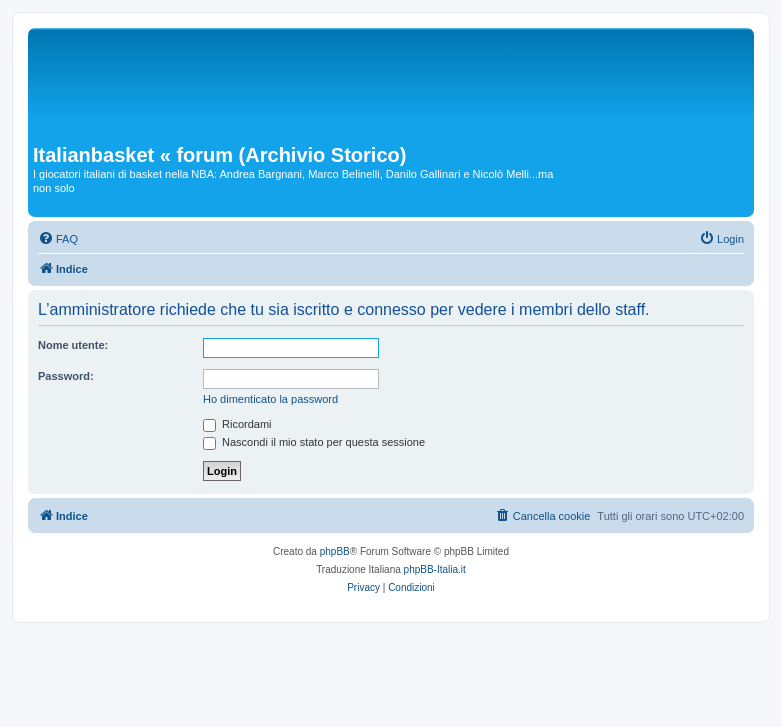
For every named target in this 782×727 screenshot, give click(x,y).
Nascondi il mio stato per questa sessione (314, 442)
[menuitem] (58, 239)
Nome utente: (73, 345)
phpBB (335, 551)
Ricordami (237, 424)
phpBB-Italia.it (435, 569)
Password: (66, 376)
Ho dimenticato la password (270, 399)
